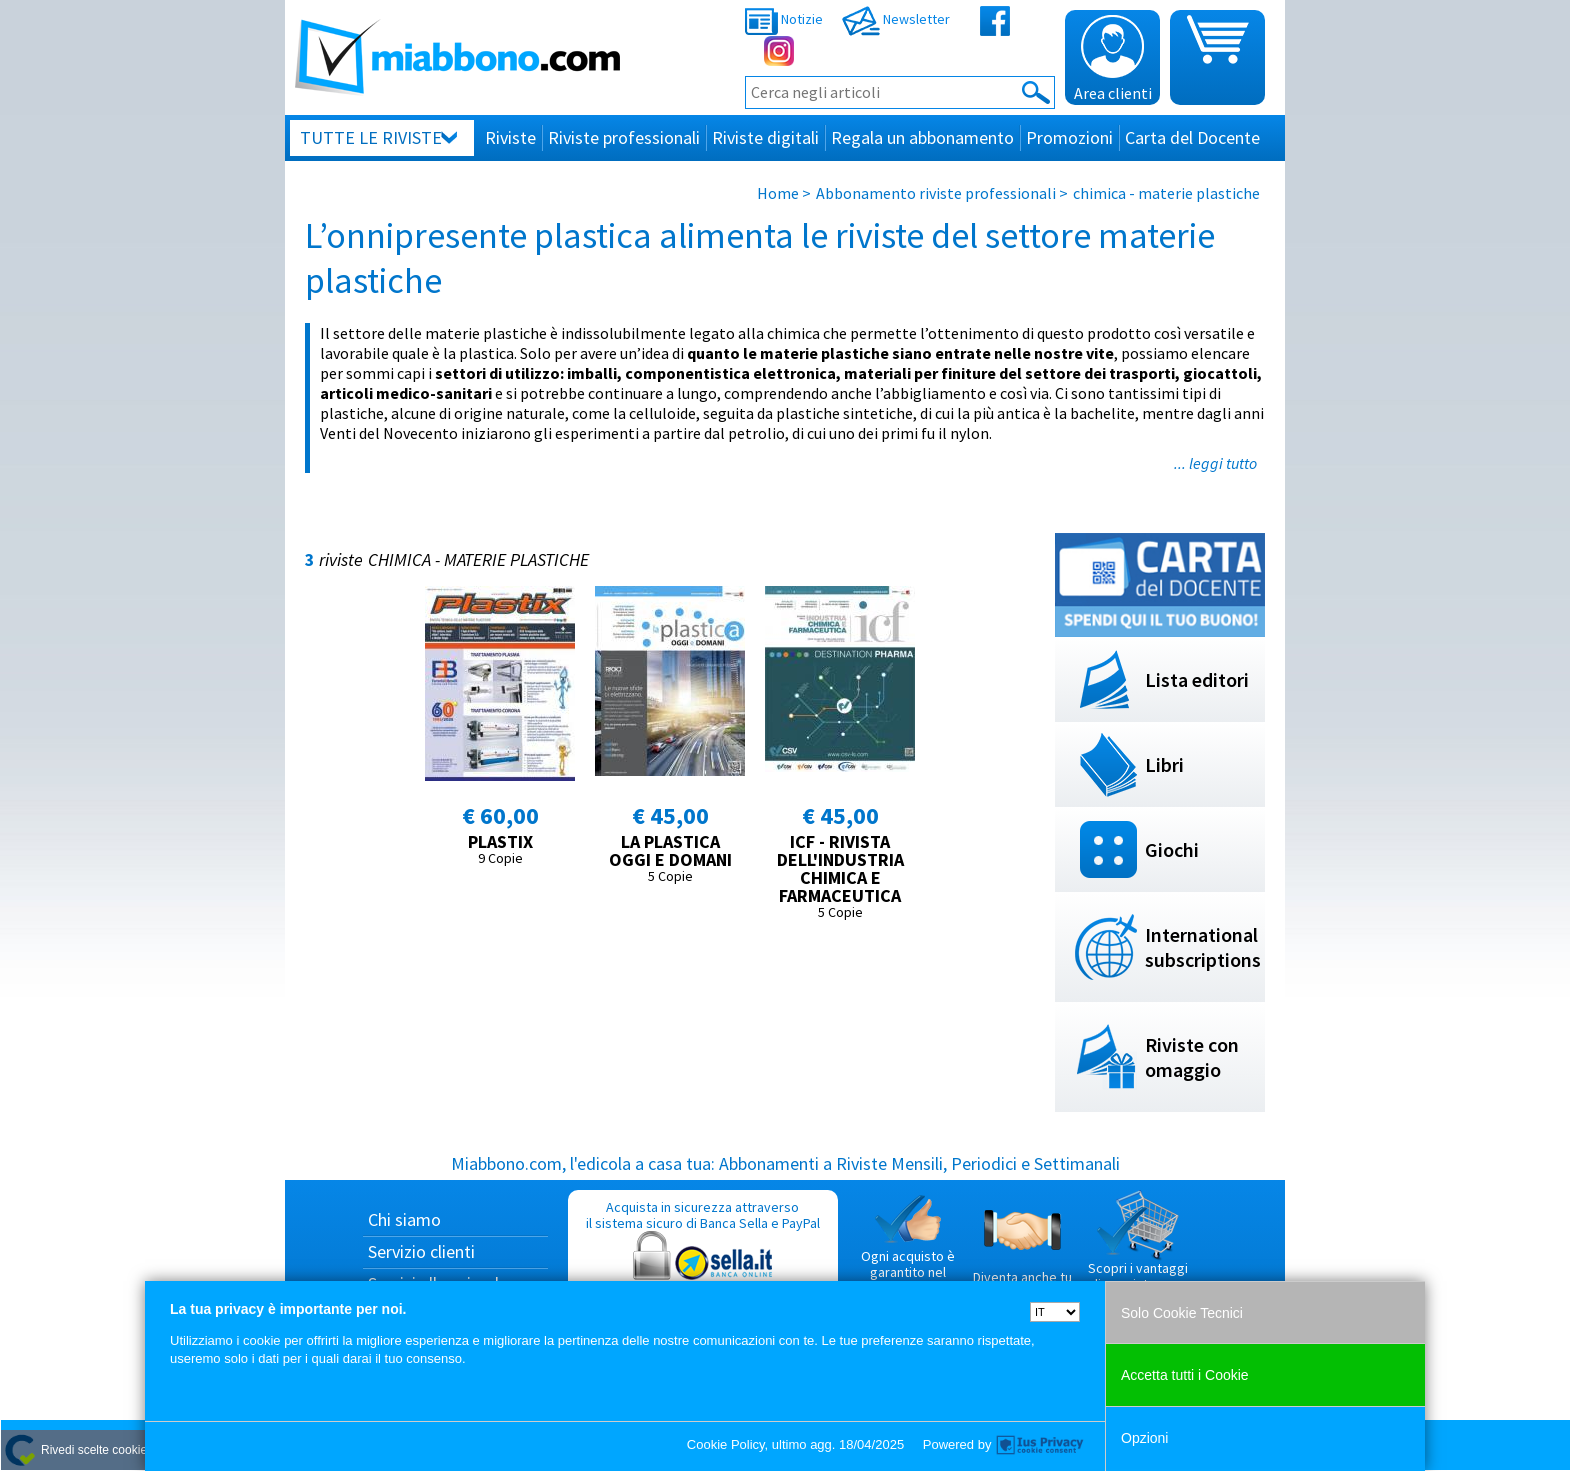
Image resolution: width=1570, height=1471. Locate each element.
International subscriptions (1203, 947)
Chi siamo (404, 1219)
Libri (1164, 764)
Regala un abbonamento (922, 137)
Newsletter (896, 19)
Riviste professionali (624, 137)
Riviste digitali (765, 137)
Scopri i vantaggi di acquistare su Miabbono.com (1138, 1249)
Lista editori (1197, 679)
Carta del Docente (1192, 137)
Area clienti (1113, 59)
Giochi (1172, 849)
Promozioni (1069, 137)
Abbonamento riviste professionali (936, 193)
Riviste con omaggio (1192, 1057)
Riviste (510, 137)
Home (778, 193)
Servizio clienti (421, 1251)
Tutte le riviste (371, 137)
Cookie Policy (726, 1444)
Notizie (784, 19)
